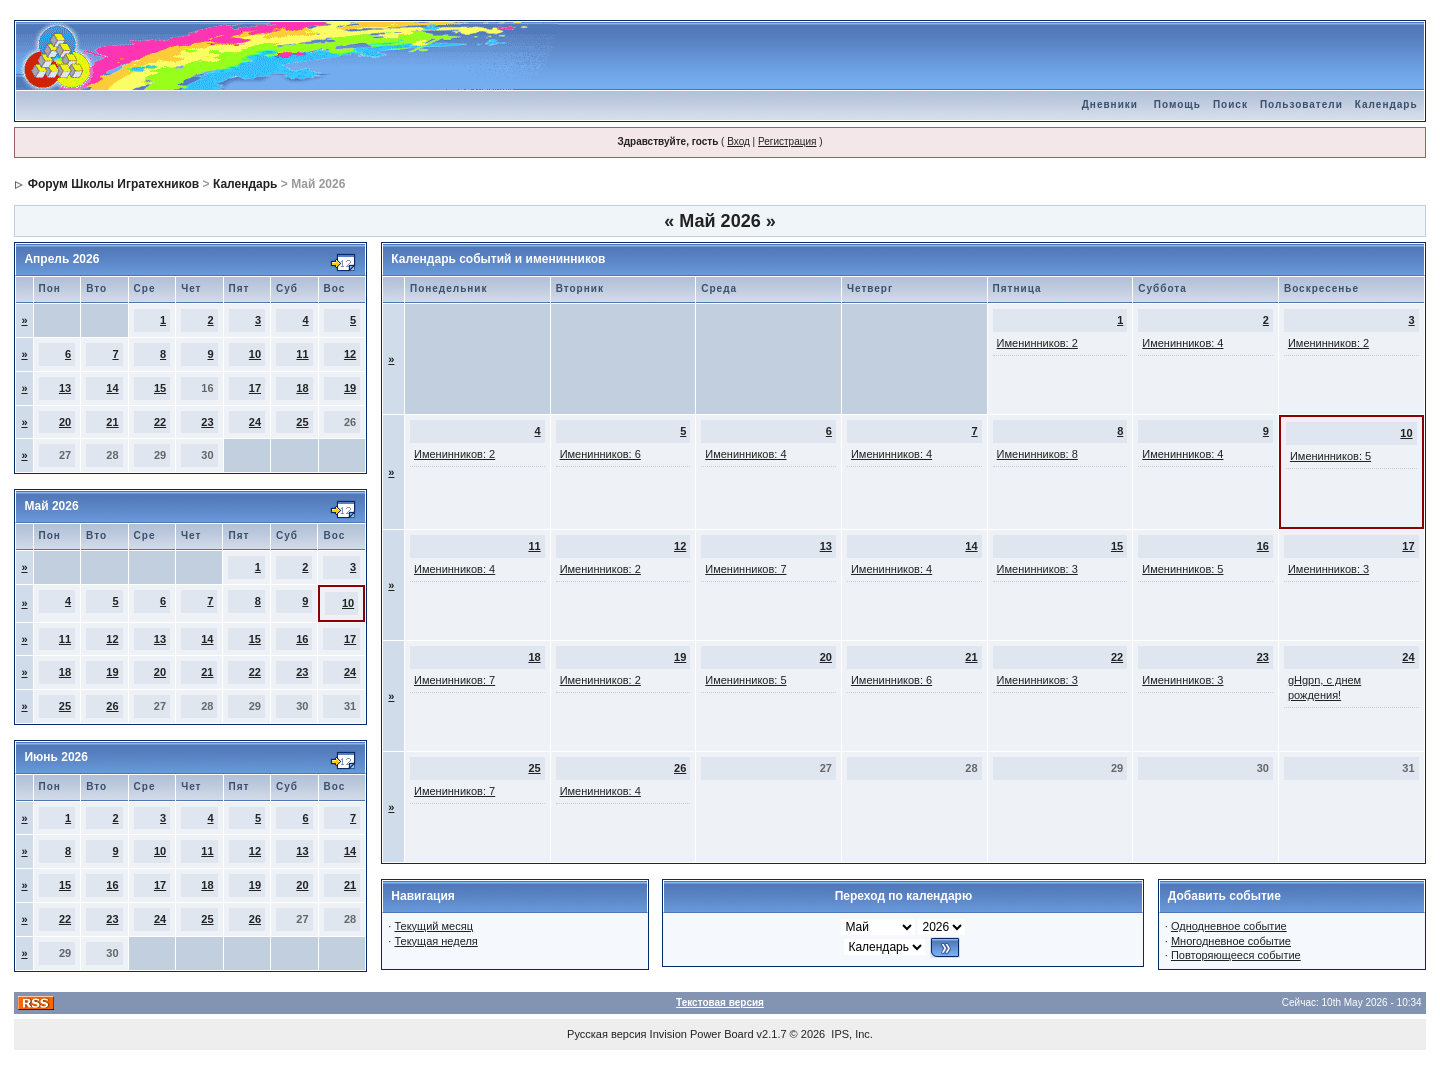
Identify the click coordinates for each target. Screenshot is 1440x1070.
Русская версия (606, 1034)
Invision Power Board (702, 1034)
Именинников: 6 (600, 454)
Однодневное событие (1229, 926)
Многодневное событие (1231, 941)
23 (207, 422)
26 (112, 706)
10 (255, 354)
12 (350, 354)
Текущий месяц (433, 926)
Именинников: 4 (1182, 343)
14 (112, 388)
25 (302, 422)
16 (302, 639)
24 (255, 422)
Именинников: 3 (1037, 569)
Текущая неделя (435, 941)
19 (350, 388)
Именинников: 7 (745, 569)
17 (255, 388)
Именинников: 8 (1037, 454)
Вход (738, 141)
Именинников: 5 (1330, 456)
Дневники (1110, 104)
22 (160, 422)
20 (65, 422)
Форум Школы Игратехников (114, 184)
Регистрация (787, 141)
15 (160, 388)
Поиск (1230, 104)
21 (112, 422)
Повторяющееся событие (1236, 955)
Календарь (1386, 104)
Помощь (1177, 104)
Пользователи (1301, 104)
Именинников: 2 (1037, 343)
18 (302, 388)
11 (302, 354)
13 (65, 388)
